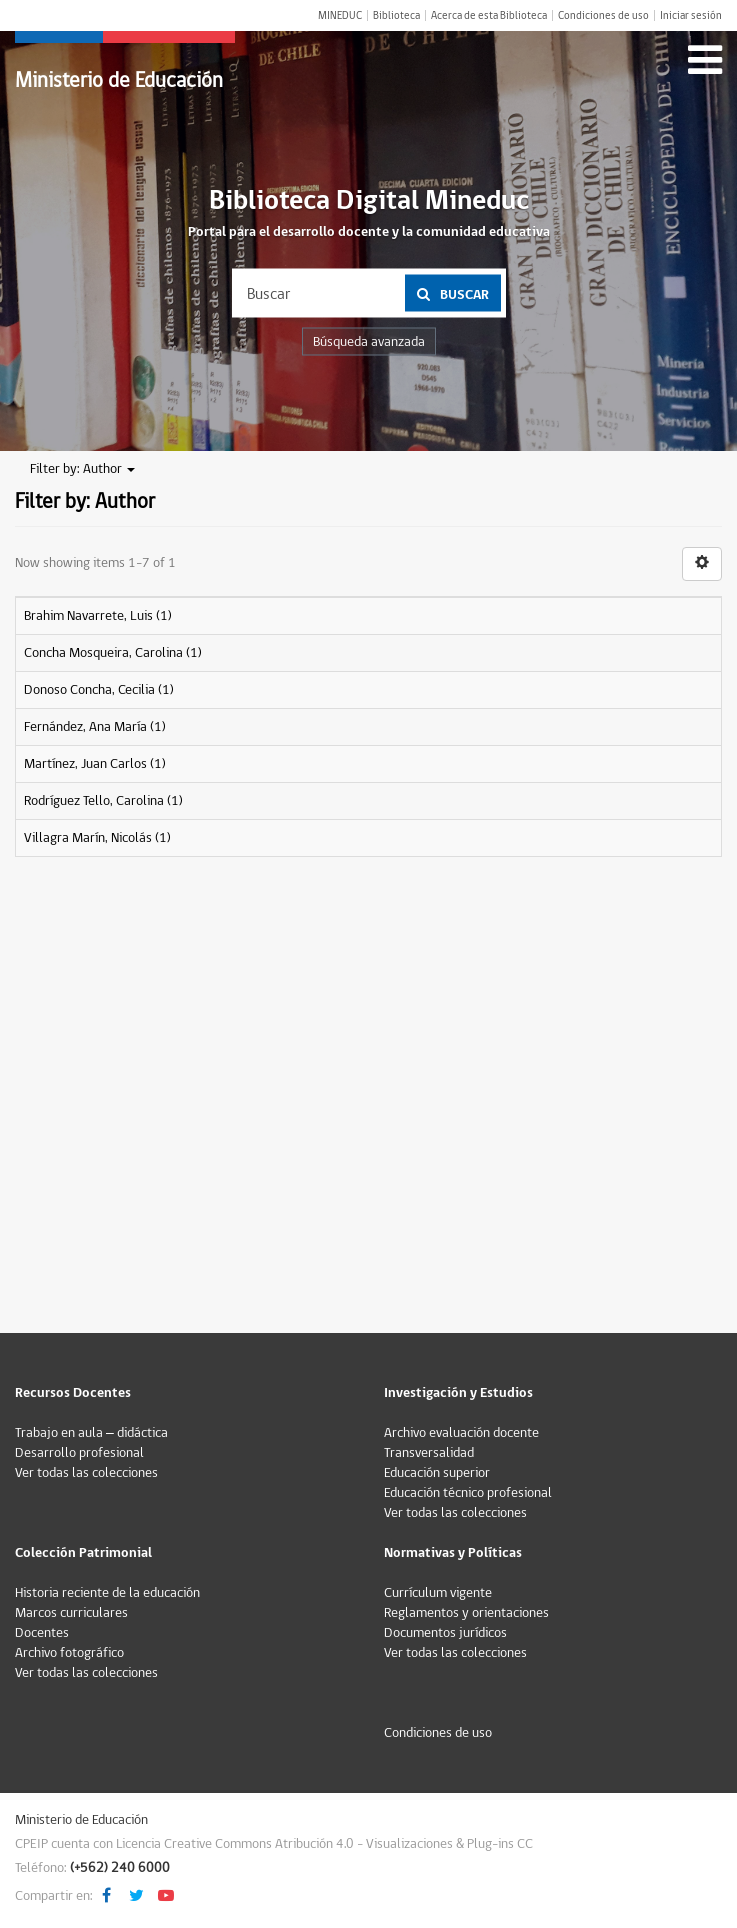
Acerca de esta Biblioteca (489, 15)
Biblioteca (396, 15)
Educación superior (437, 1473)
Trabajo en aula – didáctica (91, 1433)
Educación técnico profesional (468, 1493)
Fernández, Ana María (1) (95, 727)
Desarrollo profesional (79, 1453)
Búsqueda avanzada (369, 342)
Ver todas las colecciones (86, 1473)
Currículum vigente (438, 1593)
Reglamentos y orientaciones (466, 1613)
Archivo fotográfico (69, 1653)
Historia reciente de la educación (107, 1593)
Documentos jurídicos (445, 1633)
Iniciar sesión (691, 15)
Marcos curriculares (71, 1613)
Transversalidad (429, 1453)
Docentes (42, 1633)
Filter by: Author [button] (82, 469)
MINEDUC (340, 15)
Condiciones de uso (603, 15)
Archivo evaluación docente (461, 1433)
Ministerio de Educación (119, 80)
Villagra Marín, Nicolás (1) (97, 838)
